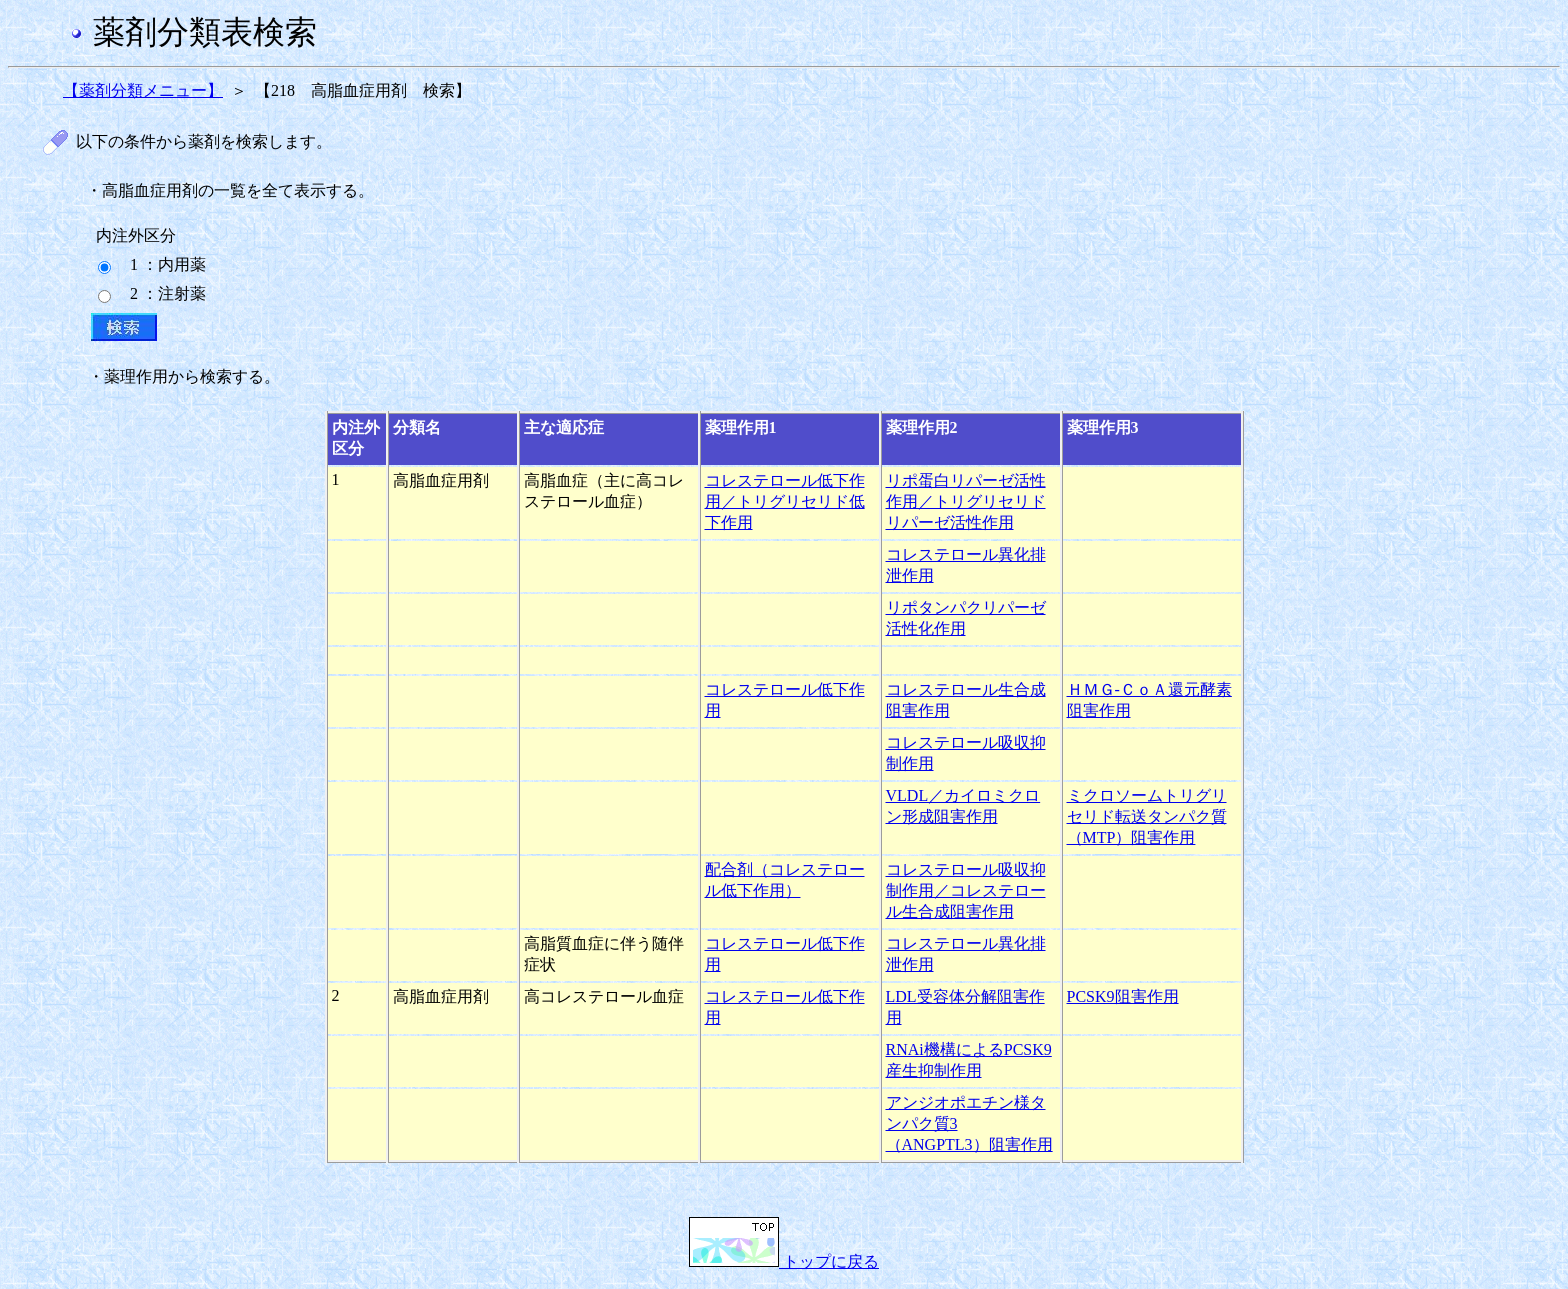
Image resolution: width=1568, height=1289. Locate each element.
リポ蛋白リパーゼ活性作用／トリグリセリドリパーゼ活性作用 (966, 501)
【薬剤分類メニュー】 (143, 90)
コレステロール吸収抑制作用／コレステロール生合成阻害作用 (966, 890)
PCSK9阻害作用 (1123, 996)
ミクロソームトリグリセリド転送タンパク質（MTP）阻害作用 (1147, 816)
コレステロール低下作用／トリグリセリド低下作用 (785, 501)
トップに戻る (784, 1261)
